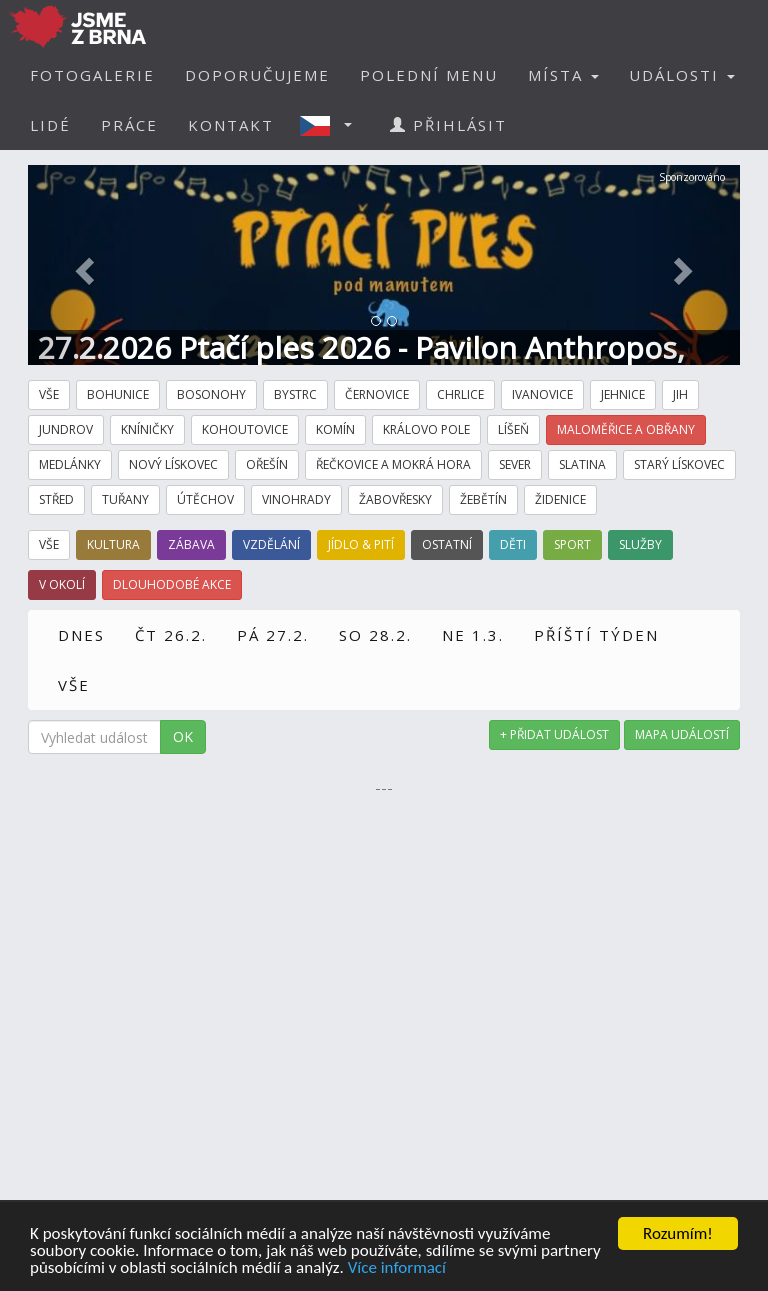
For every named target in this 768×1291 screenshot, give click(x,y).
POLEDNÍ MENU (429, 75)
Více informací (397, 1268)
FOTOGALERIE (92, 75)
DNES (81, 635)
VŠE (74, 685)
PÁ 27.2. (273, 635)
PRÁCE (129, 125)
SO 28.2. (375, 635)
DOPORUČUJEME (257, 75)
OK (183, 736)
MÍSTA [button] (563, 75)
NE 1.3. (473, 635)
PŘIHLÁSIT (448, 125)
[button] (332, 125)
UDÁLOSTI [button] (682, 75)
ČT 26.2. (171, 635)
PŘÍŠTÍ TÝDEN (596, 635)
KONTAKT (231, 125)
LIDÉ (50, 125)
